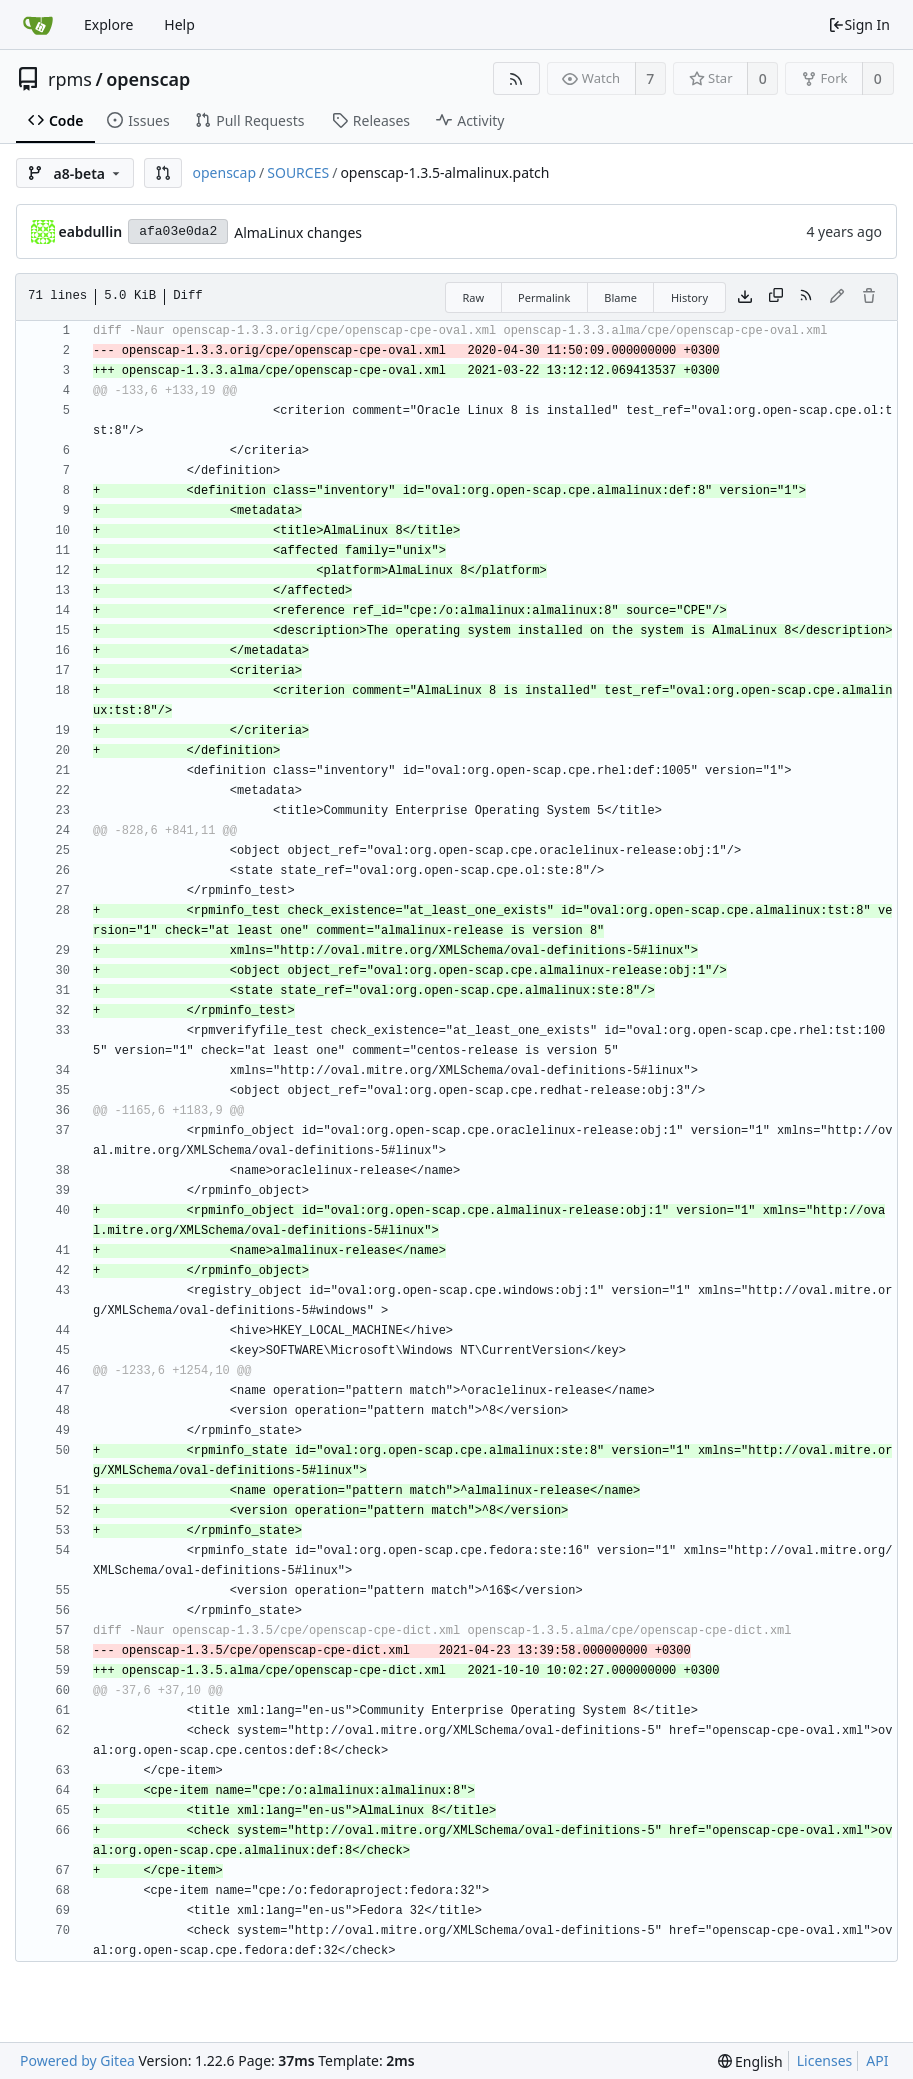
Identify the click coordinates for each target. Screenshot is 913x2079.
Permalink (544, 297)
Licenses (825, 2060)
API (877, 2060)
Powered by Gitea (77, 2060)
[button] (163, 173)
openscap (148, 79)
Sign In (859, 24)
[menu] (750, 2061)
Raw (473, 297)
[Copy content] (776, 297)
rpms (70, 79)
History (689, 297)
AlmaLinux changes (298, 232)
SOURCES (298, 172)
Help (179, 24)
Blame (620, 297)
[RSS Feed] (516, 78)
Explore (108, 24)
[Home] (38, 25)
